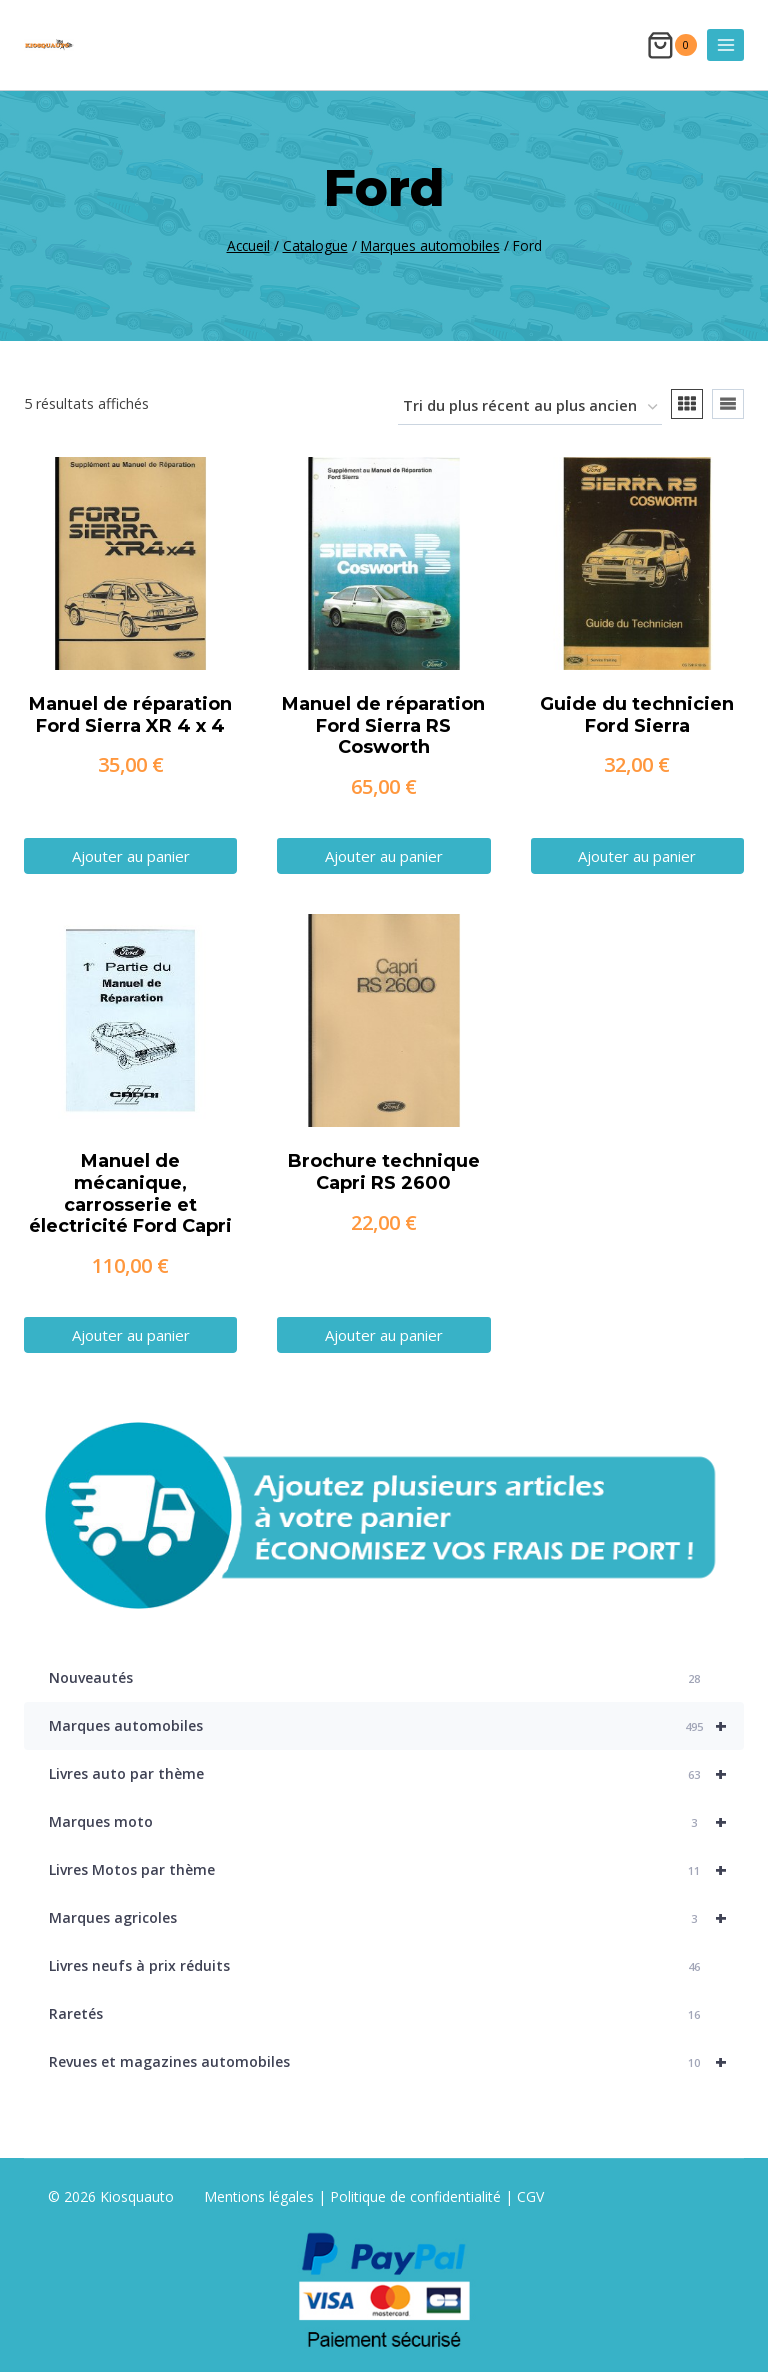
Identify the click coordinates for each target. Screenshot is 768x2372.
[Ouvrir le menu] (725, 44)
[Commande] (530, 407)
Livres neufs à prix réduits (376, 1966)
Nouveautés (376, 1678)
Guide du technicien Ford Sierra (637, 715)
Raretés (376, 2014)
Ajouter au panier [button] (131, 856)
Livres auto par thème (396, 1774)
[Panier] (672, 45)
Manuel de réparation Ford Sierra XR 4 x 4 (130, 715)
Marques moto (396, 1822)
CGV (530, 2196)
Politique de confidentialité (415, 2196)
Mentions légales (261, 2196)
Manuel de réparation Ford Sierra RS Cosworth (383, 725)
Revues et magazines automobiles (396, 2062)
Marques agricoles (396, 1918)
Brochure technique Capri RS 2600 (384, 1172)
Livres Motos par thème (396, 1870)
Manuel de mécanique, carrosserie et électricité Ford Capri (130, 1193)
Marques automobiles (396, 1726)
